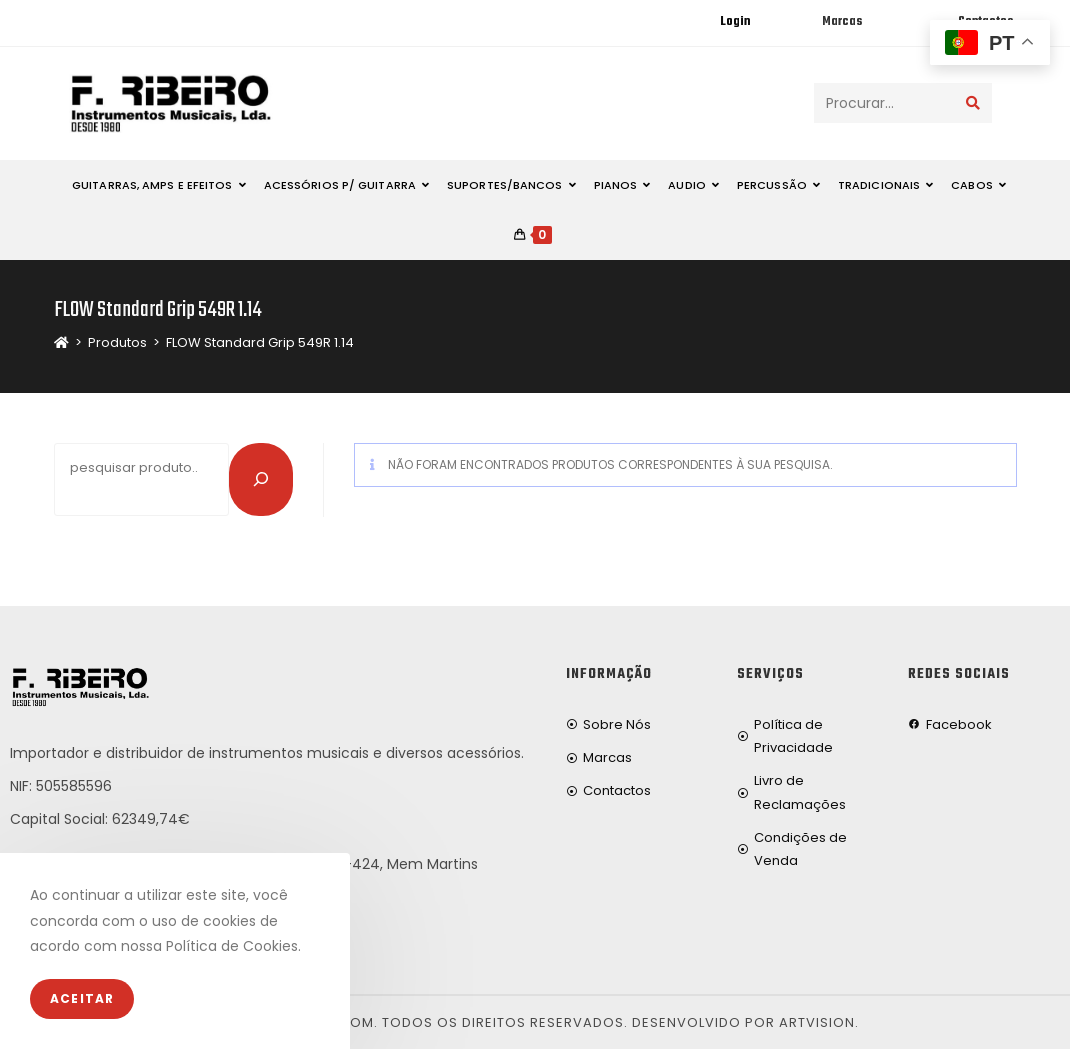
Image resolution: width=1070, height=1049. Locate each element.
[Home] (61, 342)
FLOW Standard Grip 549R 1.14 (260, 342)
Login (735, 22)
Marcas (842, 22)
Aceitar (82, 998)
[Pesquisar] (261, 479)
